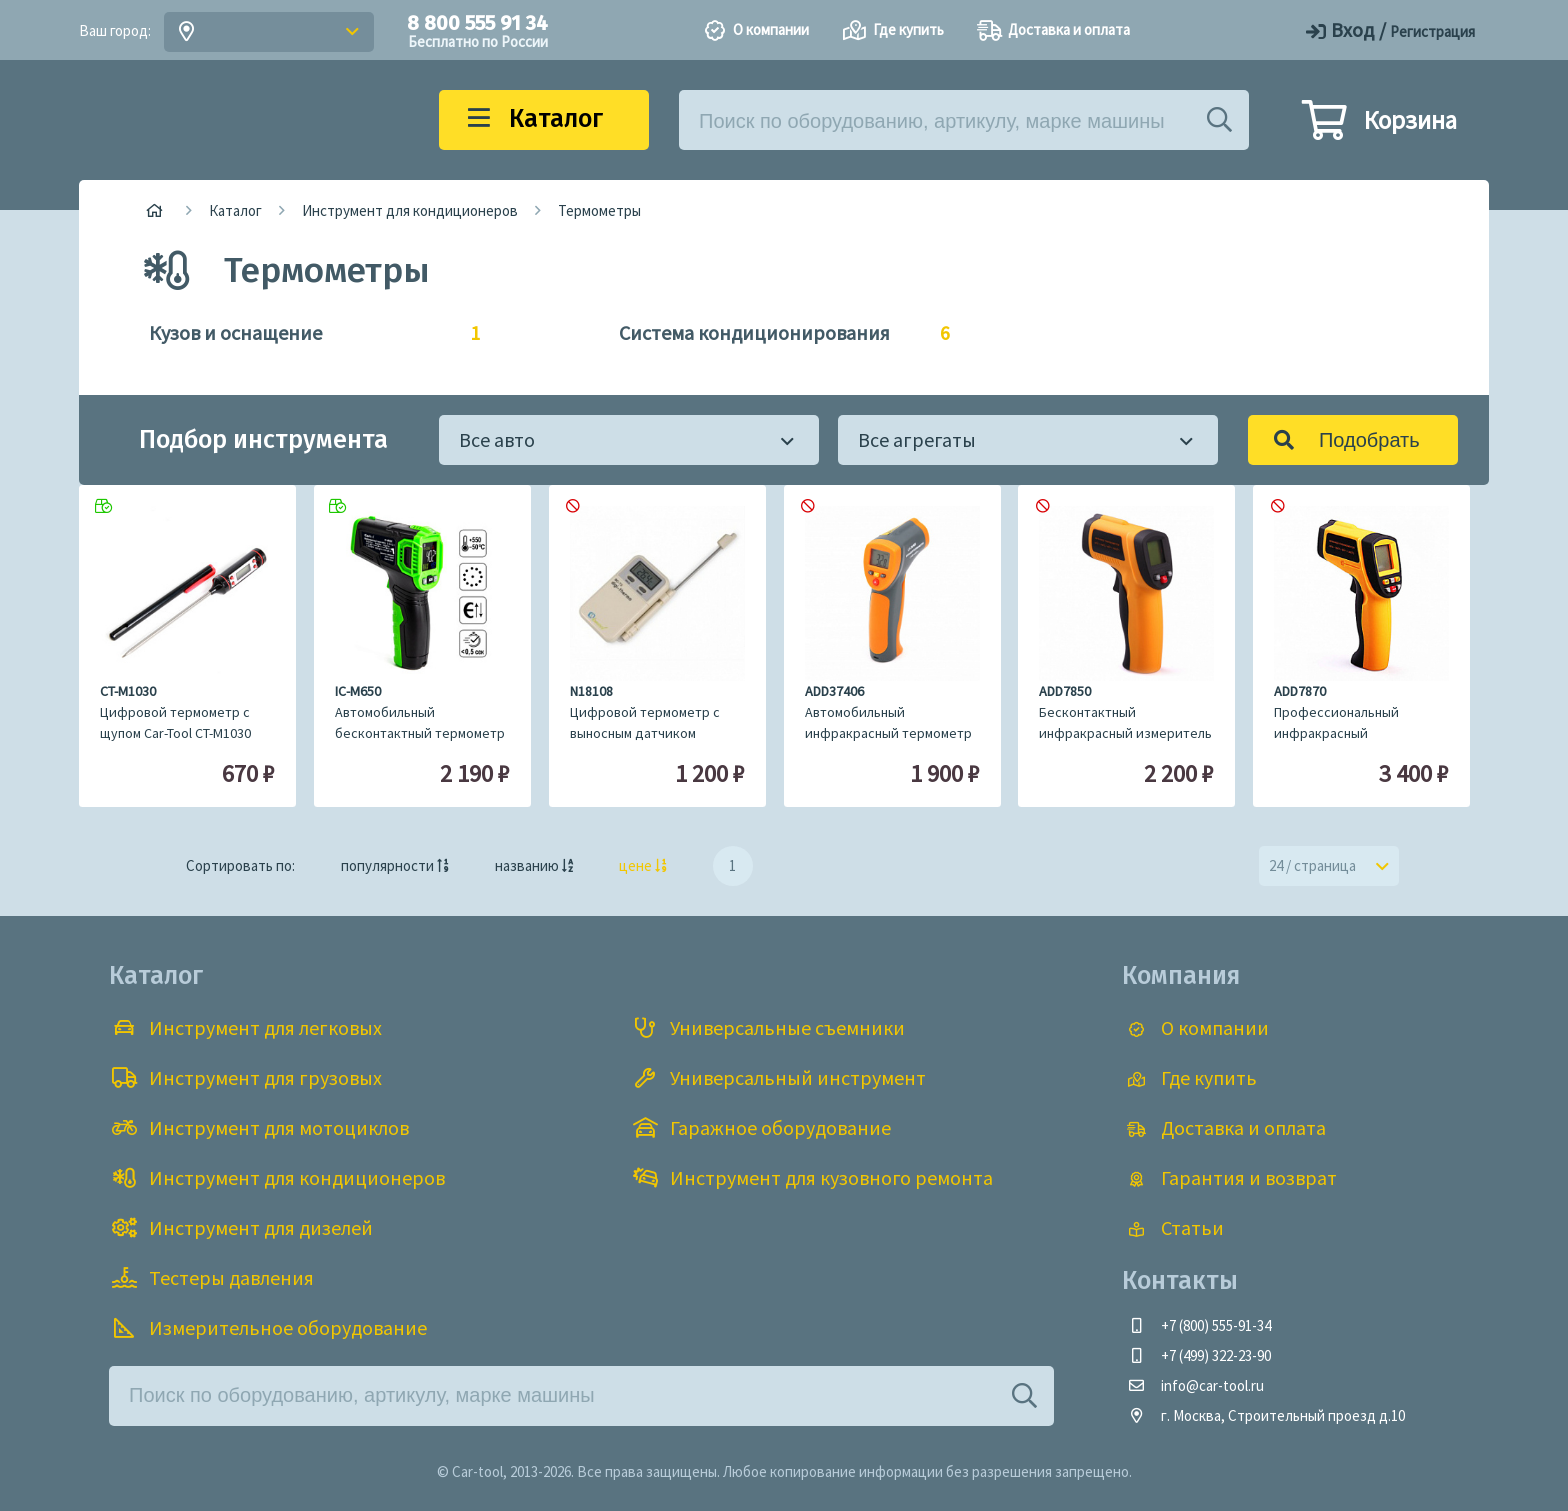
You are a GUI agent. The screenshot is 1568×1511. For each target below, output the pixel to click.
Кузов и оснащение (304, 333)
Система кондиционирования (774, 333)
